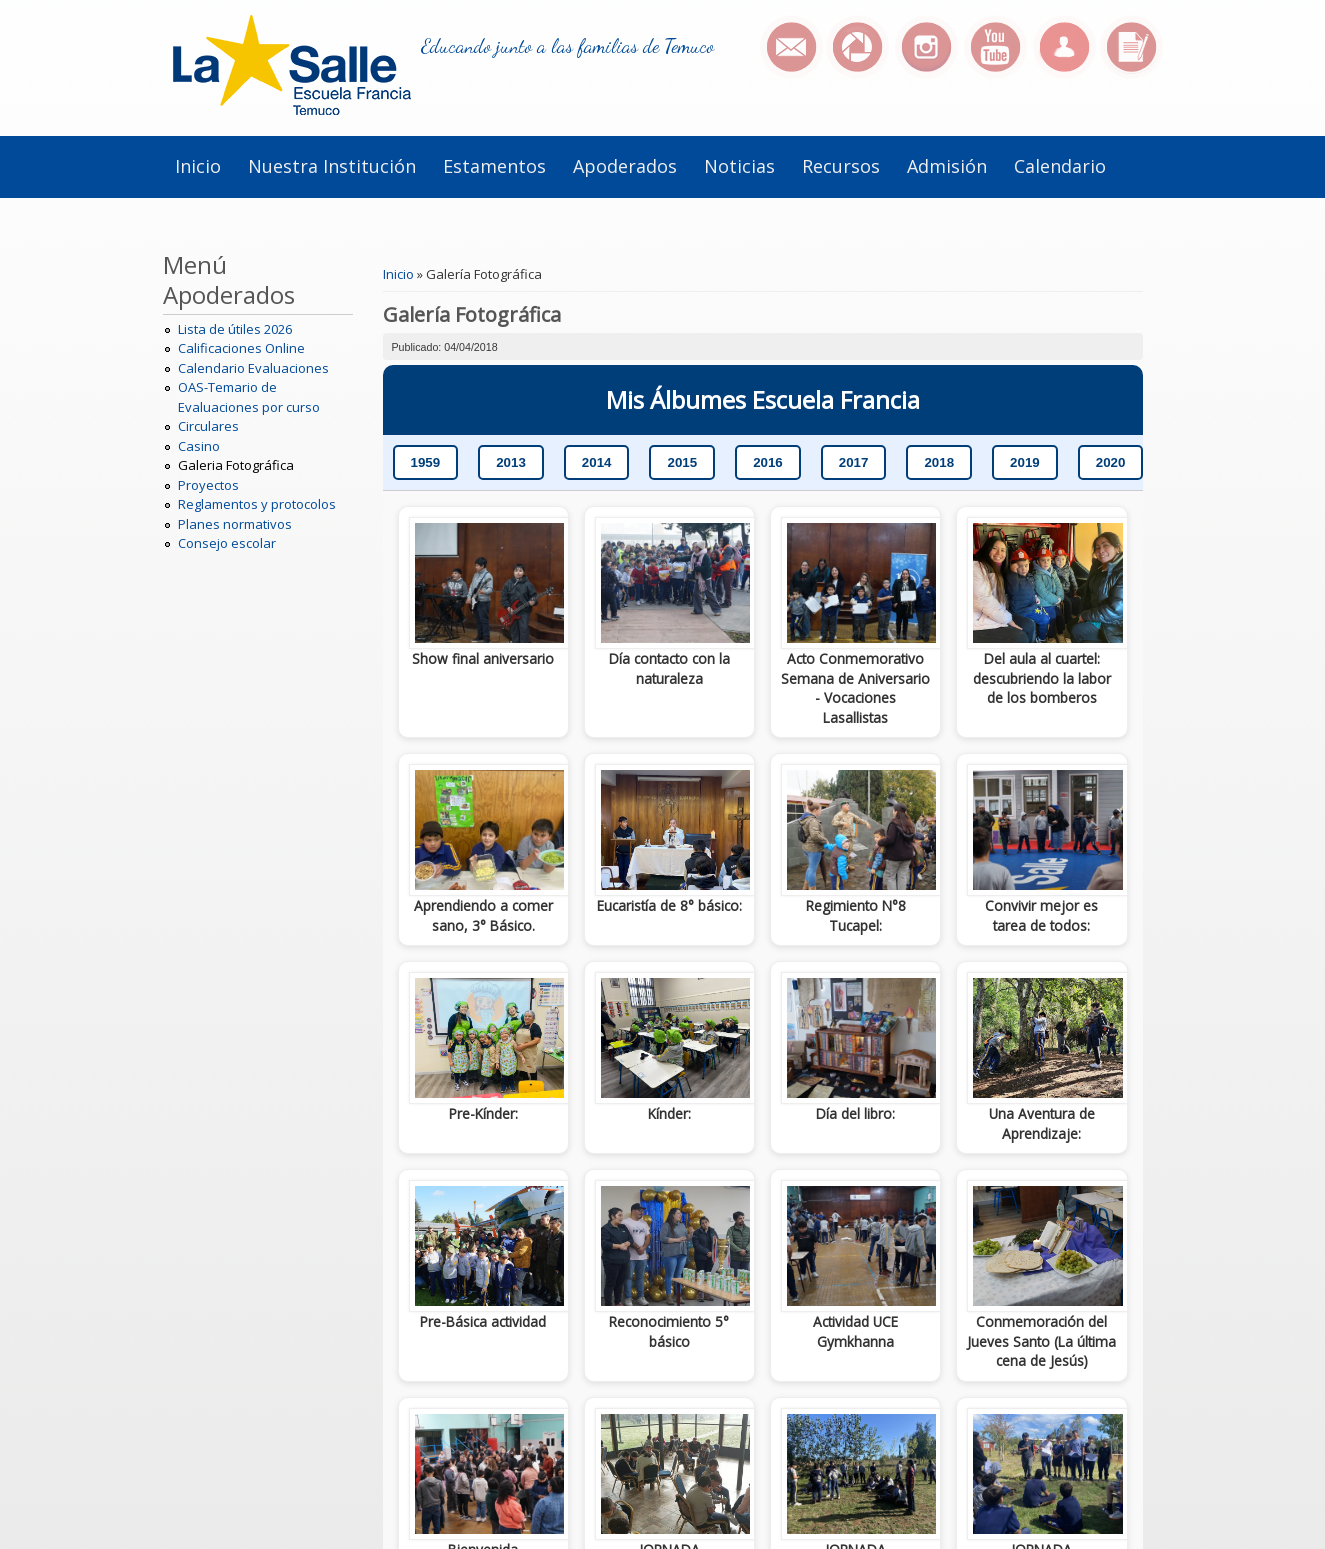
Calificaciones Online (241, 348)
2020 (1111, 462)
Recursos (841, 166)
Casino (199, 446)
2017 (854, 462)
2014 (597, 462)
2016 (768, 462)
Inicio (198, 166)
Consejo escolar (227, 543)
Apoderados (625, 166)
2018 (939, 462)
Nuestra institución (332, 166)
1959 (426, 462)
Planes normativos (235, 524)
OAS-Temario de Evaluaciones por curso (249, 397)
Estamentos (494, 166)
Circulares (208, 426)
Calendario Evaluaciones (253, 368)
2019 (1025, 462)
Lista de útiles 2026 (235, 329)
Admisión (947, 166)
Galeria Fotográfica (236, 465)
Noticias (739, 166)
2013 (511, 462)
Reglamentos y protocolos (257, 504)
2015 (682, 462)
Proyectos (208, 485)
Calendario (1060, 166)
